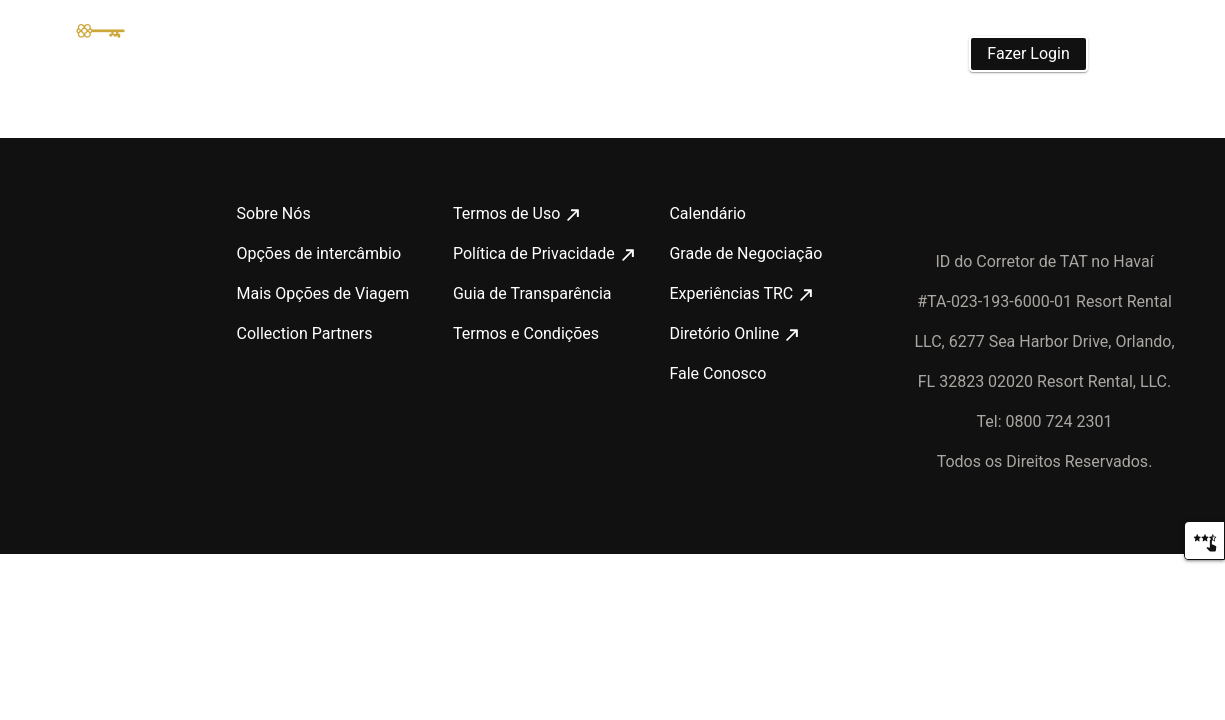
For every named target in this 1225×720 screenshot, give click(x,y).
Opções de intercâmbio (316, 254)
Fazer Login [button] (1030, 53)
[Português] (1141, 54)
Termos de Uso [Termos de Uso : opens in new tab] (513, 214)
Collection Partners (304, 334)
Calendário (707, 214)
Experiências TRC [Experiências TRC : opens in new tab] (738, 294)
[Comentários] (1204, 540)
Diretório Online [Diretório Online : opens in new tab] (735, 334)
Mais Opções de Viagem (319, 294)
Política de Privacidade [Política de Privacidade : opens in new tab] (540, 254)
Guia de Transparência (529, 294)
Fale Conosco (715, 374)
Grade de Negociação (742, 254)
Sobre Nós (272, 214)
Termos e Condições (521, 334)
